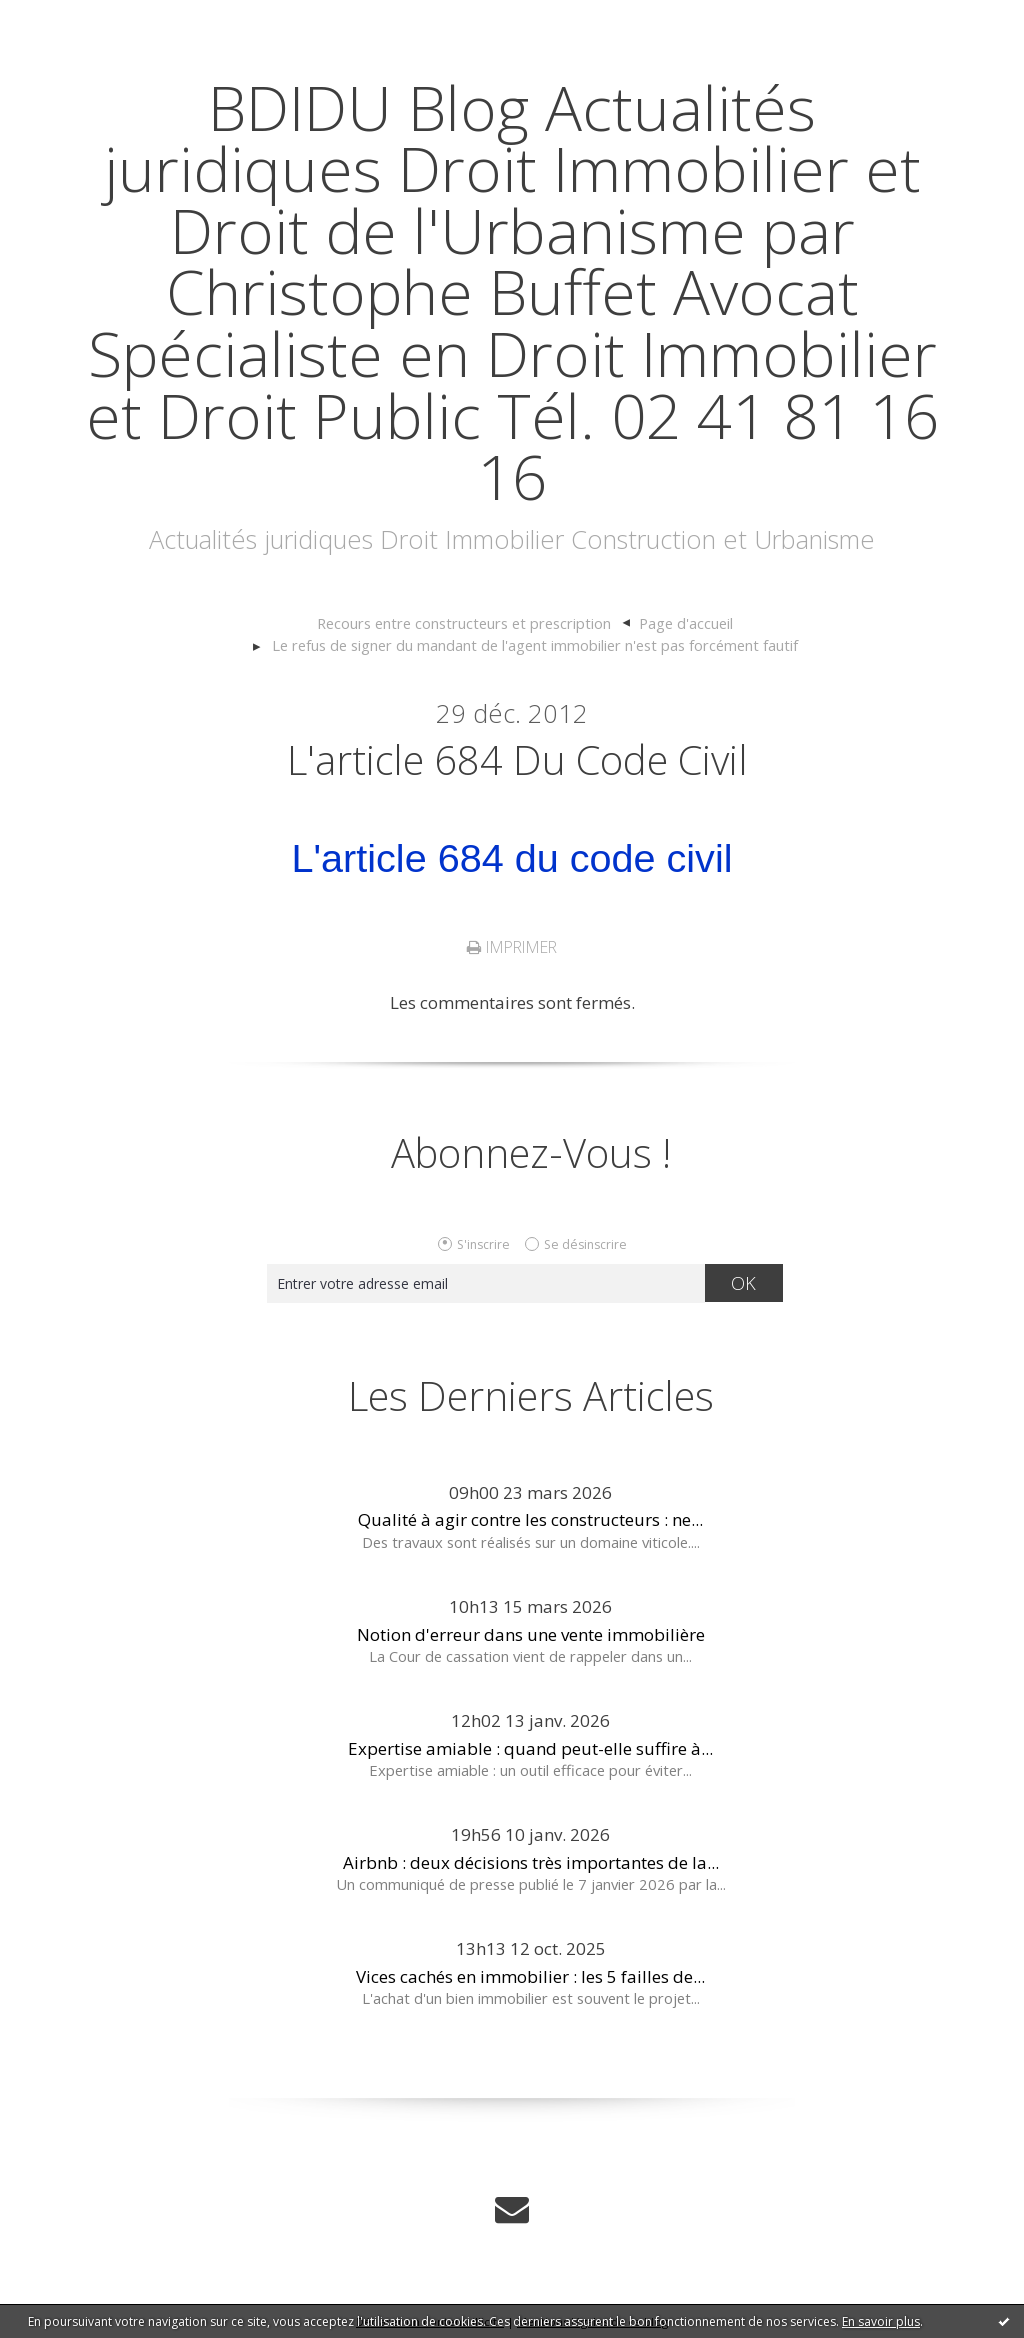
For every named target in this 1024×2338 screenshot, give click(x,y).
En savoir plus (881, 2321)
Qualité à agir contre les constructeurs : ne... (530, 1519)
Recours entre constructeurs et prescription (464, 623)
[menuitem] (474, 624)
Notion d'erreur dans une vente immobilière (531, 1634)
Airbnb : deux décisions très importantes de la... (531, 1862)
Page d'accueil (686, 623)
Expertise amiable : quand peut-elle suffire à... (530, 1748)
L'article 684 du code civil (517, 759)
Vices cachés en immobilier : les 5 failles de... (530, 1976)
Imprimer (512, 947)
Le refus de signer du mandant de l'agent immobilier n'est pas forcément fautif (535, 645)
